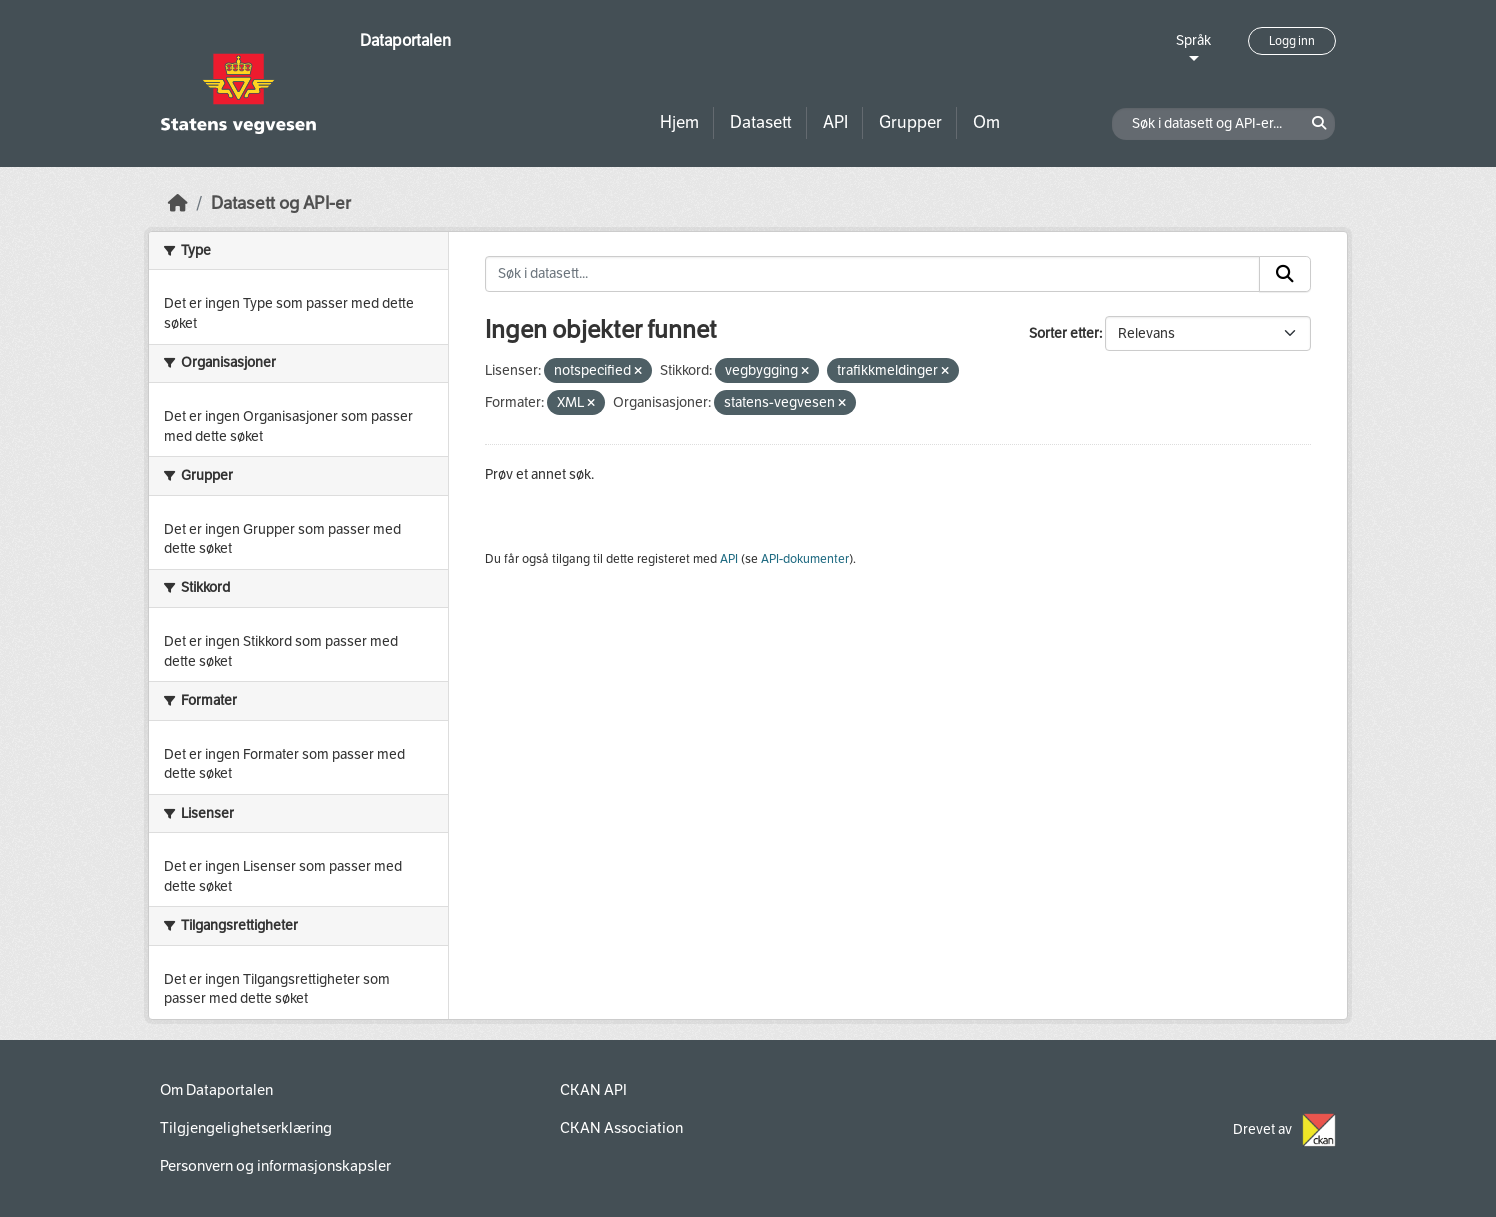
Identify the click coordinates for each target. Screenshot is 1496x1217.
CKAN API (593, 1090)
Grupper (910, 122)
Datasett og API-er (281, 203)
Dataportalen (405, 40)
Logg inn (1292, 41)
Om (986, 122)
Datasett (761, 122)
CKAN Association (621, 1128)
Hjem (679, 122)
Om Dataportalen (216, 1090)
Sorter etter (1064, 333)
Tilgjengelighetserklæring (246, 1128)
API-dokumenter (805, 559)
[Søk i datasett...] (873, 274)
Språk (1193, 40)
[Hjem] (178, 203)
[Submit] (1285, 274)
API (835, 122)
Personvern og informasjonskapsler (275, 1166)
